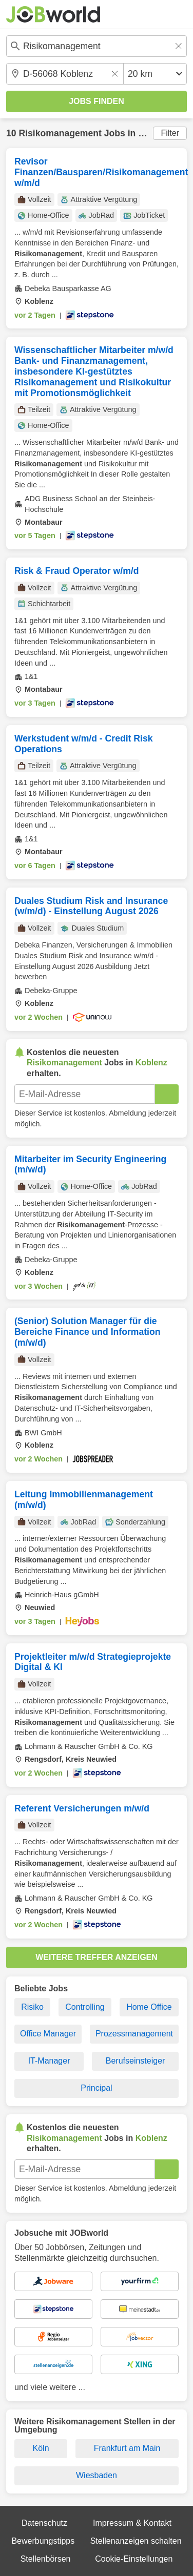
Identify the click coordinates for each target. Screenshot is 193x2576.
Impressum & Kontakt (132, 2523)
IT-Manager (49, 2060)
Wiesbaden (96, 2475)
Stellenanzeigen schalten (136, 2541)
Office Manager (48, 2033)
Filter (170, 133)
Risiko (32, 2007)
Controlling (84, 2007)
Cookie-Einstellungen (133, 2558)
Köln (41, 2448)
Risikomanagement (59, 133)
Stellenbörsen (46, 2558)
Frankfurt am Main (127, 2448)
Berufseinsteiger (135, 2060)
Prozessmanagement (134, 2033)
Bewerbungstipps (42, 2541)
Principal (96, 2088)
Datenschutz (44, 2523)
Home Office (149, 2007)
